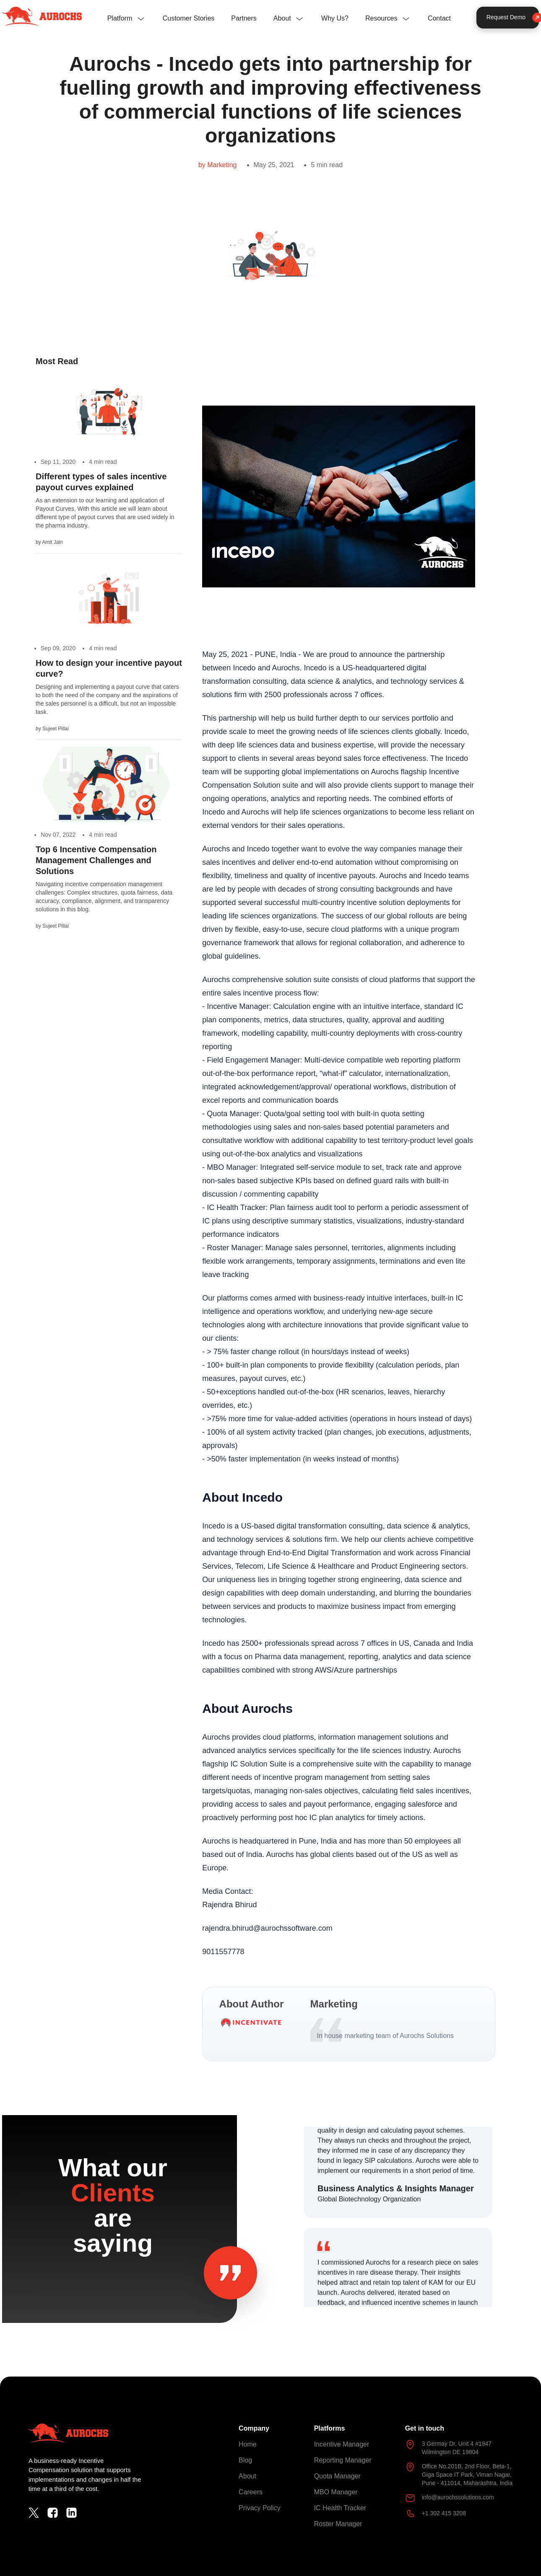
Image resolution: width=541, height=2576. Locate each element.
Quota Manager (337, 2476)
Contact (439, 18)
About (282, 18)
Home (248, 2444)
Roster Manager (338, 2523)
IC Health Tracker (340, 2507)
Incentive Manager (341, 2444)
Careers (251, 2492)
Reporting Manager (343, 2460)
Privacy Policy (260, 2507)
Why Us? (335, 18)
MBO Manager (336, 2492)
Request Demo (512, 17)
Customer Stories (189, 18)
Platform (120, 18)
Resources (381, 18)
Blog (245, 2460)
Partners (243, 18)
